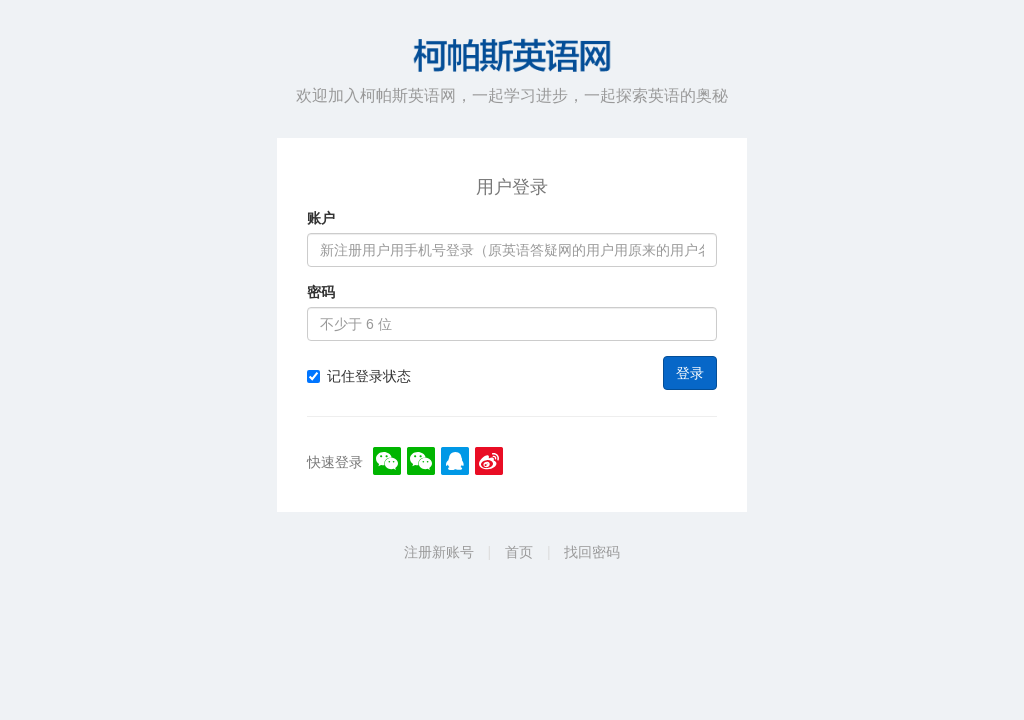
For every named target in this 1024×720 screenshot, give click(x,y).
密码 (321, 292)
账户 (321, 218)
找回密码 (592, 552)
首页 (519, 552)
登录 (690, 373)
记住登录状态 (359, 376)
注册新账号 (439, 552)
